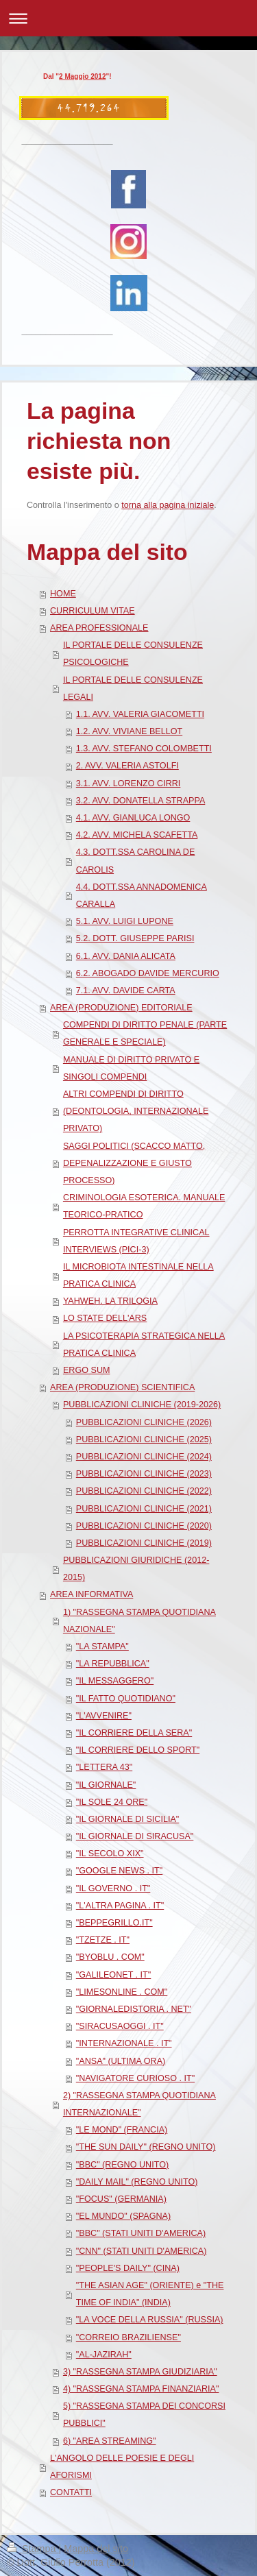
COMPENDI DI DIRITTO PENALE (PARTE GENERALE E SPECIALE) (145, 1033)
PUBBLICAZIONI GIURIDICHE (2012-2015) (136, 1568)
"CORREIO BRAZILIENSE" (128, 2337)
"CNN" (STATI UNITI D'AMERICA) (141, 2251)
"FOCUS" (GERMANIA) (121, 2199)
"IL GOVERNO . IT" (113, 1888)
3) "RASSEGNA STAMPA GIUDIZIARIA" (140, 2372)
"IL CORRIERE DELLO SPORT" (137, 1750)
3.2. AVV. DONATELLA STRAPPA (141, 800)
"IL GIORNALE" (106, 1785)
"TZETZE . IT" (103, 1940)
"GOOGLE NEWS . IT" (119, 1870)
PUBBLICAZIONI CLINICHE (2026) (144, 1422)
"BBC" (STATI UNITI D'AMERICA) (141, 2233)
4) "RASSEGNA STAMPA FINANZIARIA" (141, 2389)
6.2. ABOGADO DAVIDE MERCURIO (147, 973)
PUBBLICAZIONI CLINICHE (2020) (144, 1526)
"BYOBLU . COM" (110, 1957)
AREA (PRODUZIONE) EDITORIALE (121, 1007)
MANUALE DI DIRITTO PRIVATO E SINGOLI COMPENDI (131, 1068)
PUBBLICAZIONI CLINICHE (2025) (144, 1439)
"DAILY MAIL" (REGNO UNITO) (137, 2182)
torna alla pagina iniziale (167, 505)
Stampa (33, 2548)
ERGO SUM (86, 1370)
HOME (63, 593)
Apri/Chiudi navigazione (128, 18)
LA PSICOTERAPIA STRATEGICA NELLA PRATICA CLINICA (144, 1344)
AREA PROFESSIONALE (99, 628)
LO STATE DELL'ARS (105, 1318)
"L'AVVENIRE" (104, 1716)
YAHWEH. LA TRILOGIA (110, 1301)
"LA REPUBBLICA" (112, 1663)
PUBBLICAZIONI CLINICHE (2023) (144, 1474)
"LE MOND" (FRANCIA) (121, 2130)
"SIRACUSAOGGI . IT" (120, 2026)
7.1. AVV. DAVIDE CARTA (125, 990)
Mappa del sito (96, 2548)
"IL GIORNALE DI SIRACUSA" (135, 1836)
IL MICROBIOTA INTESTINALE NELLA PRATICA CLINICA (138, 1275)
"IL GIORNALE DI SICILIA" (128, 1819)
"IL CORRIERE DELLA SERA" (134, 1733)
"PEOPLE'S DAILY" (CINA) (128, 2268)
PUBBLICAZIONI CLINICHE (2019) (144, 1543)
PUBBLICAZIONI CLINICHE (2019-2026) (142, 1404)
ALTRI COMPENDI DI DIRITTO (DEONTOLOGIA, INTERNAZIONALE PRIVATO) (136, 1111)
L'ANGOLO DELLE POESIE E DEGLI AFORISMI (122, 2466)
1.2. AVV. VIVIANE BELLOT (129, 731)
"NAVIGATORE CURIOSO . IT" (135, 2078)
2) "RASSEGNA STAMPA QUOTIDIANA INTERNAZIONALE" (139, 2104)
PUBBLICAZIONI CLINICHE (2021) (144, 1509)
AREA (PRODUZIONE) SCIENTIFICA (122, 1387)
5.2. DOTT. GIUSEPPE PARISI (135, 938)
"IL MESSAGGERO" (115, 1681)
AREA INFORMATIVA (91, 1594)
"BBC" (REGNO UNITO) (122, 2165)
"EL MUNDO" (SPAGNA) (123, 2216)
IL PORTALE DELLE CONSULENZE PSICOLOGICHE (133, 653)
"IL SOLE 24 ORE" (111, 1802)
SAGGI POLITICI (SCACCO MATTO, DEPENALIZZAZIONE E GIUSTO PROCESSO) (134, 1163)
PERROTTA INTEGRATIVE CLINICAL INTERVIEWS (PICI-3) (136, 1241)
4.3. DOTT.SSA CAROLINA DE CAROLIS (135, 860)
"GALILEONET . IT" (113, 1975)
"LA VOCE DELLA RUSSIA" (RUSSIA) (149, 2319)
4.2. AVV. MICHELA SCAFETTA (137, 835)
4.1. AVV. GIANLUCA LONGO (133, 818)
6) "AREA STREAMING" (109, 2441)
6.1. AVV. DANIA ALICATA (125, 956)
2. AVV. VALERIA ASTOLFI (127, 765)
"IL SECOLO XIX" (110, 1853)
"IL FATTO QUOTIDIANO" (125, 1698)
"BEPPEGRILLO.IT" (114, 1923)
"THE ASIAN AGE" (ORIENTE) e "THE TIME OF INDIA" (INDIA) (150, 2294)
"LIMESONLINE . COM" (122, 1992)
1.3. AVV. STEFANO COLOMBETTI (144, 748)
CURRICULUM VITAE (92, 611)
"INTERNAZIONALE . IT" (124, 2043)
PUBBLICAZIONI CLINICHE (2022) (144, 1491)
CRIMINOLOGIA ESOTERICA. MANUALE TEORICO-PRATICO (144, 1206)
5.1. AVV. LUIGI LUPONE (124, 921)
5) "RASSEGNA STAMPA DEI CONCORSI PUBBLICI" (144, 2414)
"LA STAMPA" (102, 1646)
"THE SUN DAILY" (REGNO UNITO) (146, 2147)
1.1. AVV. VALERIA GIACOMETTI (140, 714)
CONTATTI (71, 2492)
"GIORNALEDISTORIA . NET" (133, 2009)
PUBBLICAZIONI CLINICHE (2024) (144, 1456)
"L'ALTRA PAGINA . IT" (120, 1905)
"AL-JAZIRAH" (104, 2354)
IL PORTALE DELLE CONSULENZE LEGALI (133, 688)
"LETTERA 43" (104, 1767)
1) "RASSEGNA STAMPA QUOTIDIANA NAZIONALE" (139, 1620)
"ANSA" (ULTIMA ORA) (120, 2061)
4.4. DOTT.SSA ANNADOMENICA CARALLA (141, 895)
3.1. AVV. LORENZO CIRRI (128, 783)
